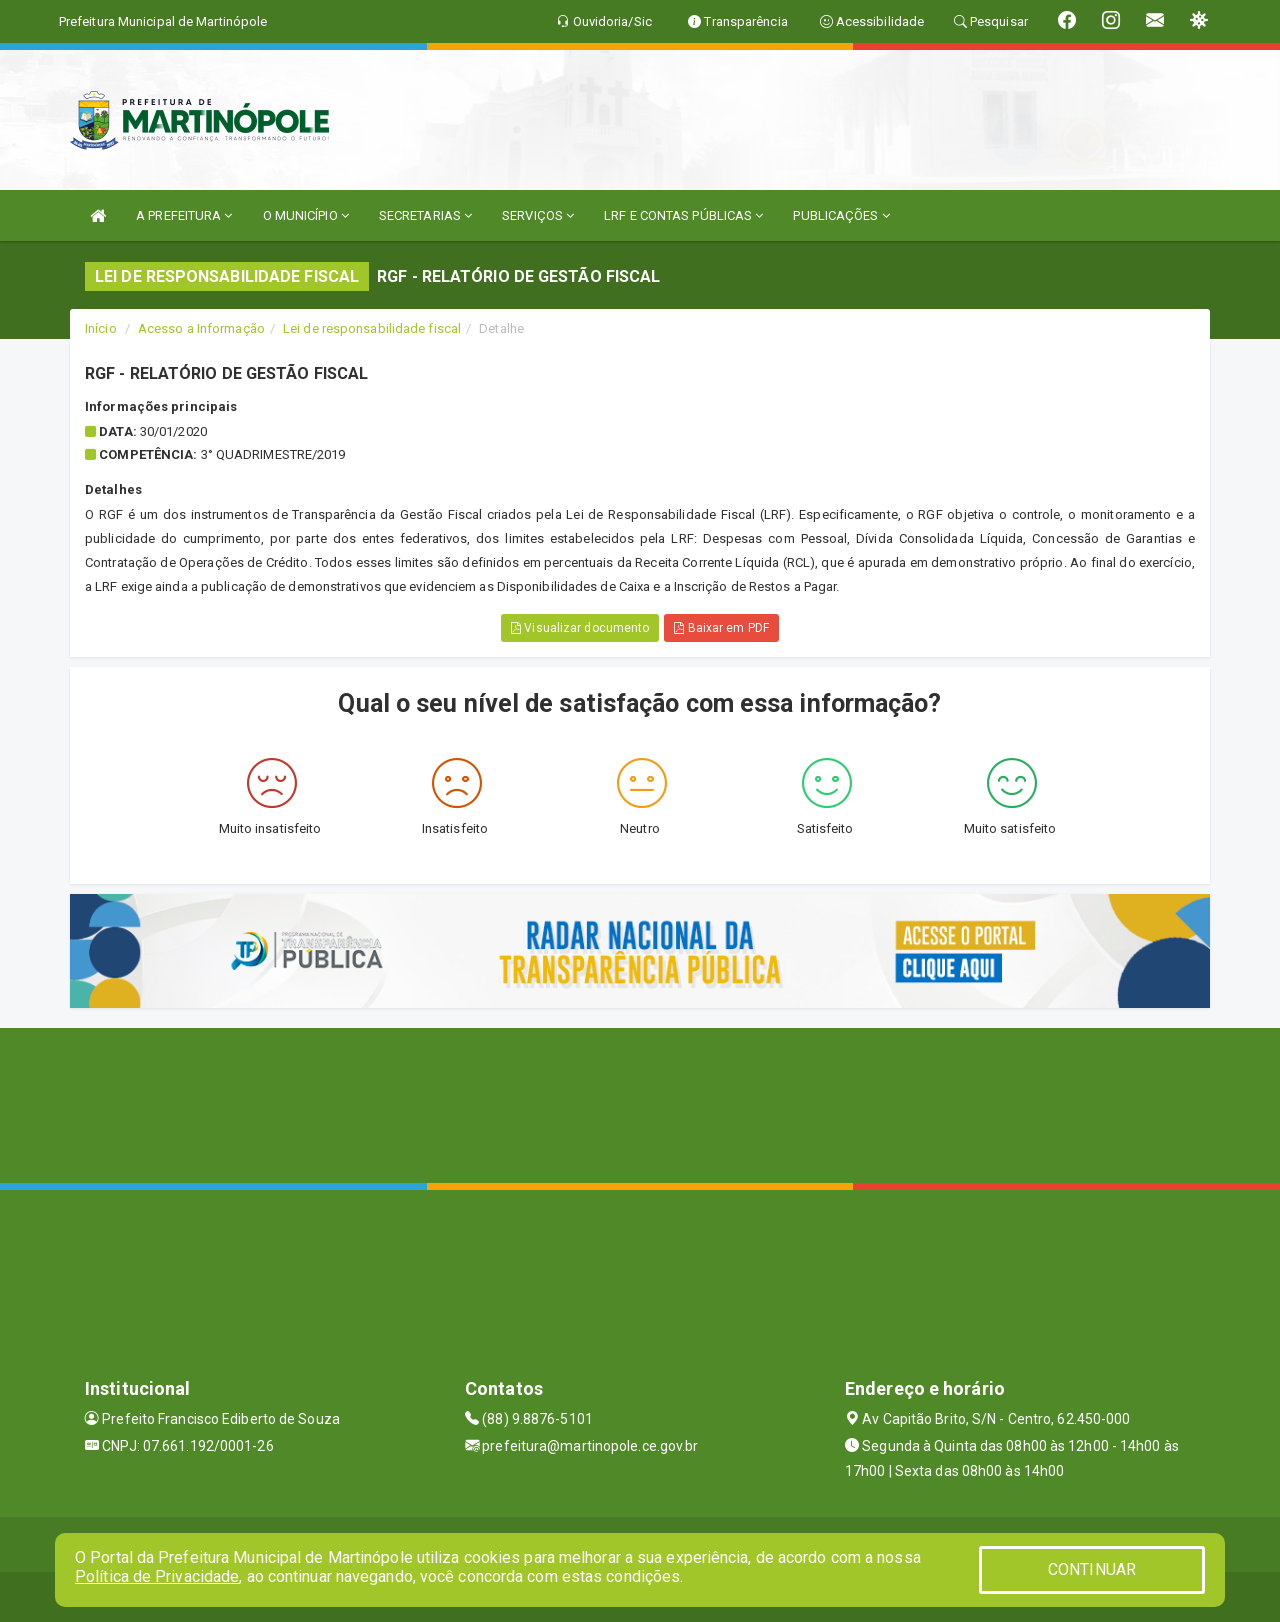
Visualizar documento (580, 628)
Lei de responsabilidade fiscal (372, 328)
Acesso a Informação (201, 328)
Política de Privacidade (157, 1576)
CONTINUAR (1092, 1569)
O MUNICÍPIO (306, 215)
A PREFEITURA (184, 215)
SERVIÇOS (538, 215)
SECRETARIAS (425, 215)
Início (101, 328)
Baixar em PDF (721, 628)
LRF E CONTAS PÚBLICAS (683, 215)
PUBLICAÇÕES (841, 215)
